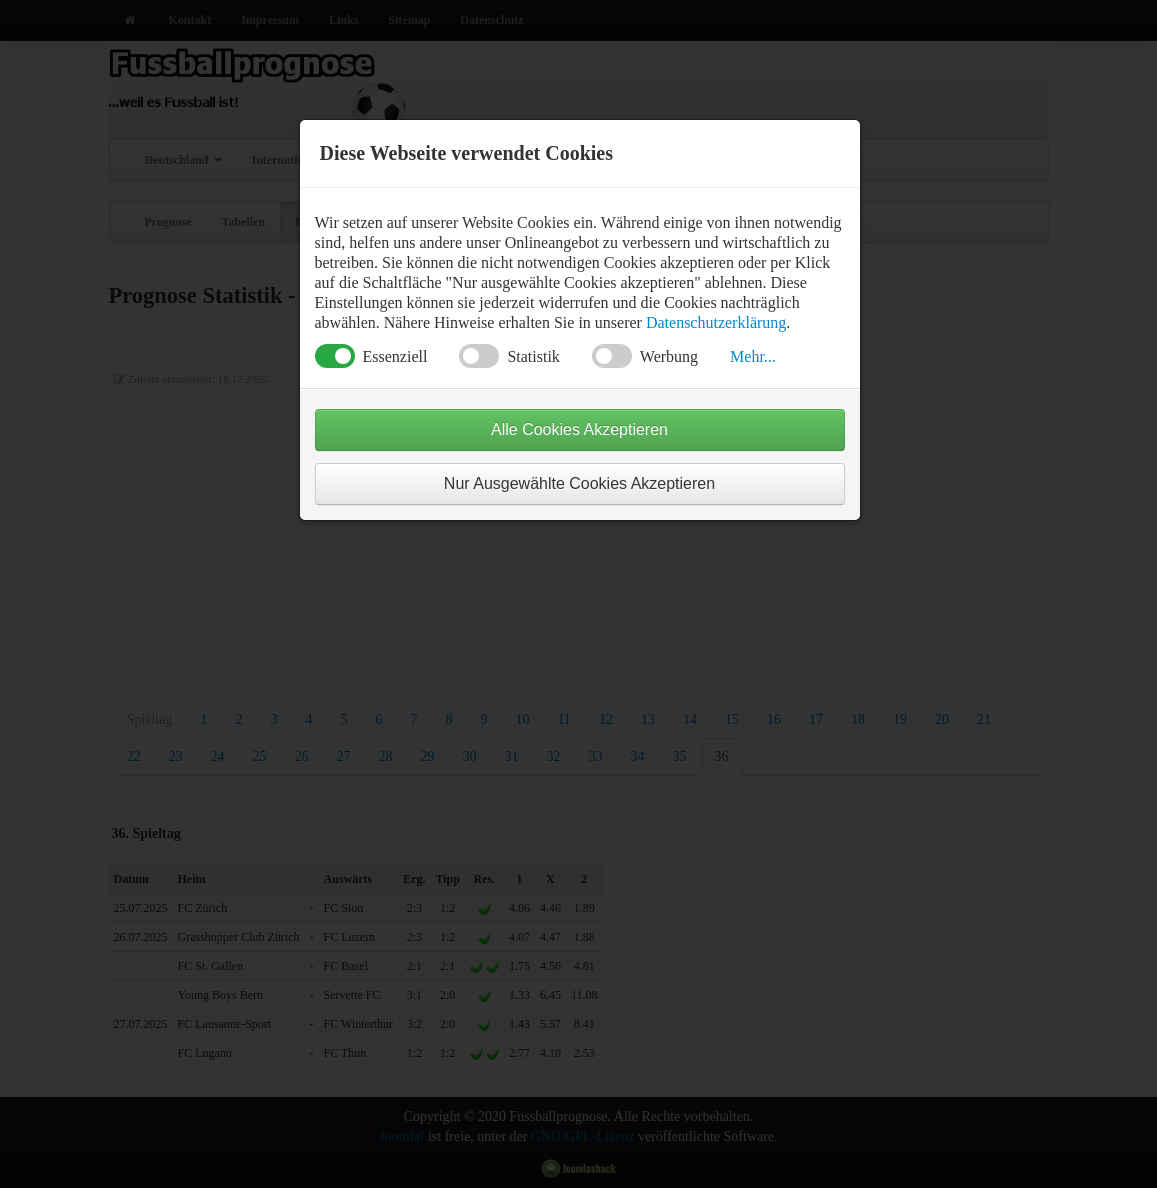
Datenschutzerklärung (716, 322)
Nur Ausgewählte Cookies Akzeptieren (579, 483)
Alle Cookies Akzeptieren (579, 429)
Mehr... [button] (753, 356)
